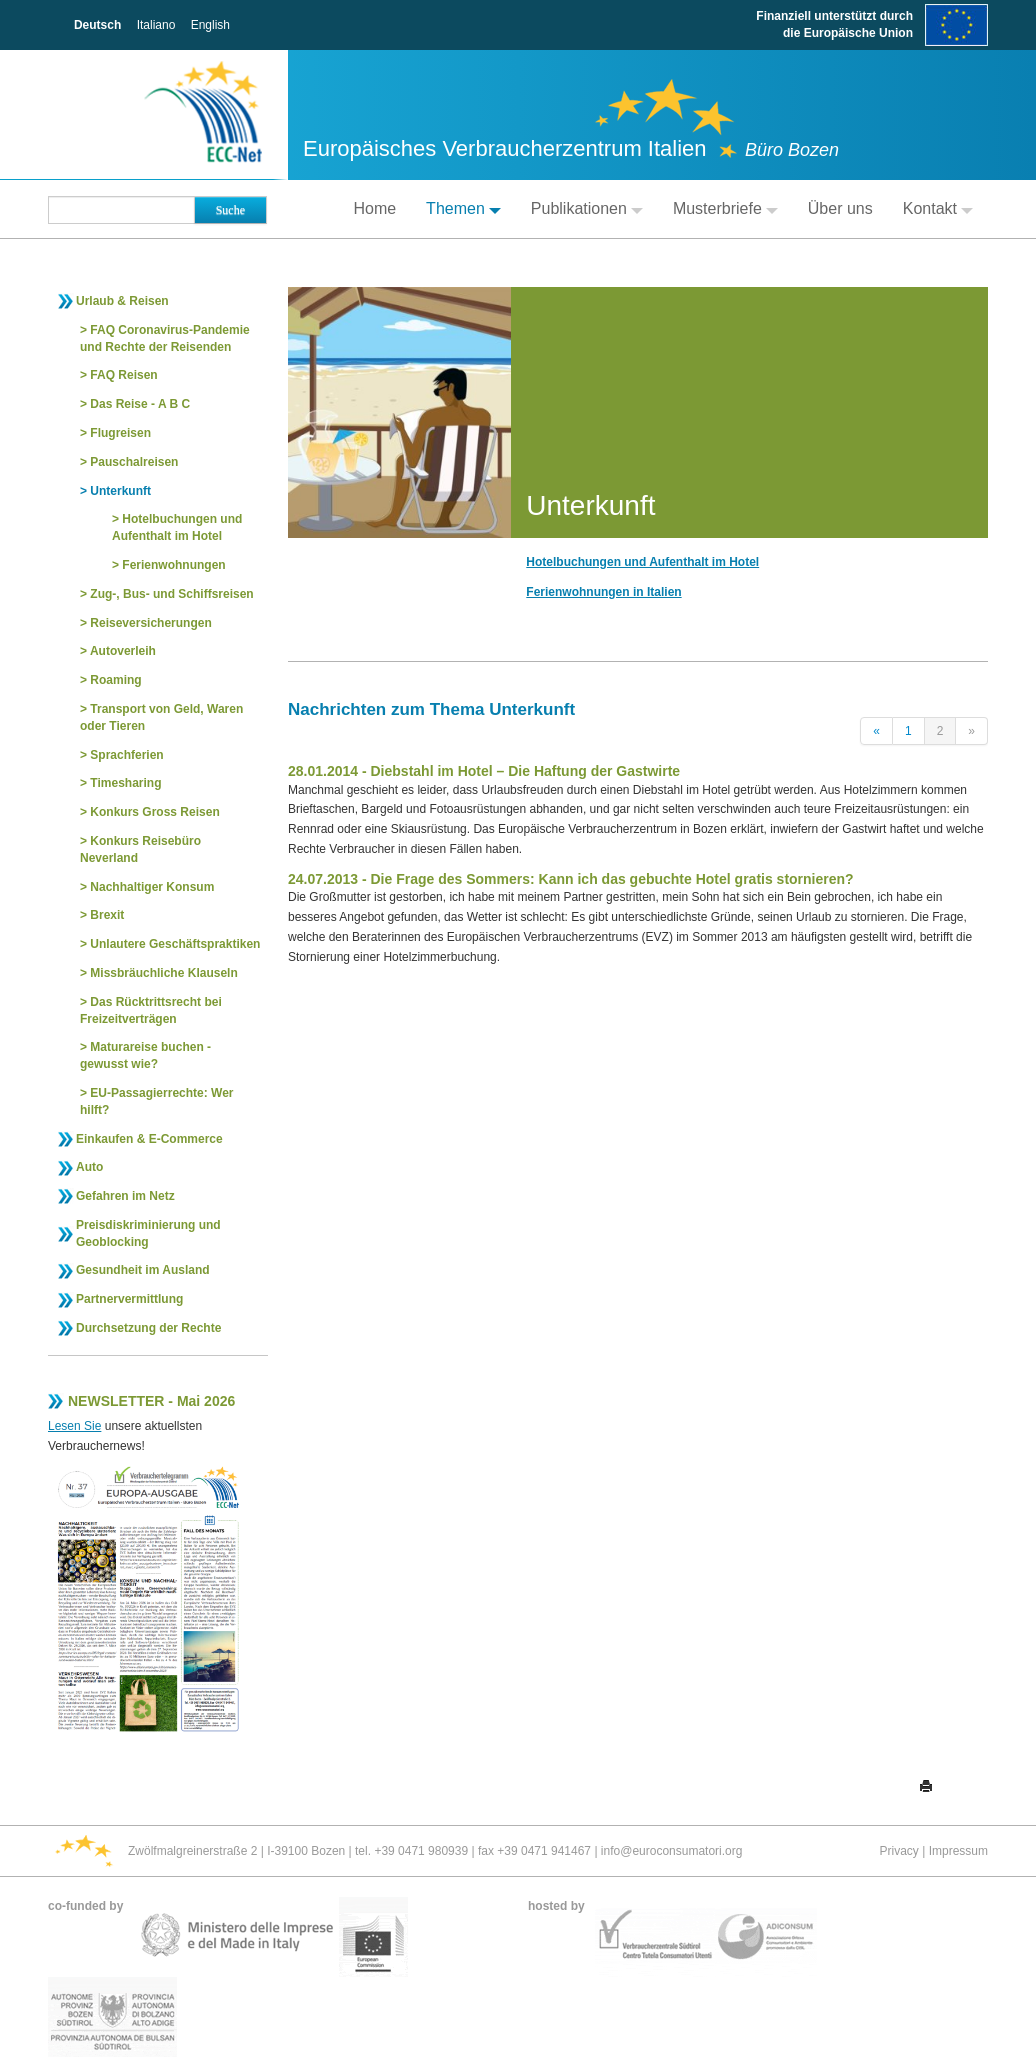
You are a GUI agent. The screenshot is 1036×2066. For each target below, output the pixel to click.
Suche (230, 210)
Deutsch (97, 25)
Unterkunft (120, 491)
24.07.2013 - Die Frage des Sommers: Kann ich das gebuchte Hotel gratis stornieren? (571, 879)
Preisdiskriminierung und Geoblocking (148, 1233)
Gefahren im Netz (125, 1196)
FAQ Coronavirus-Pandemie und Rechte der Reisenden (165, 338)
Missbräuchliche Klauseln (163, 973)
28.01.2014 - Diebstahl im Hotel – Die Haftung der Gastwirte (484, 771)
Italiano (156, 25)
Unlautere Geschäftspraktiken (175, 944)
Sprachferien (126, 755)
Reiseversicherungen (150, 623)
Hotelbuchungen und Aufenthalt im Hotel (177, 527)
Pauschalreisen (134, 462)
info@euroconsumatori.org (672, 1851)
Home (374, 208)
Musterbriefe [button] (725, 208)
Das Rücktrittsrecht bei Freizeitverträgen (151, 1010)
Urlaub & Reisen (122, 301)
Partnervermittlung (129, 1299)
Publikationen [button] (587, 208)
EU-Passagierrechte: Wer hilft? (157, 1101)
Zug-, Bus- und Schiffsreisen (171, 594)
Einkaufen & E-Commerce (149, 1139)
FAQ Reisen (123, 375)
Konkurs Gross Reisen (154, 812)
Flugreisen (120, 433)
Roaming (115, 680)
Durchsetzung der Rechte (148, 1328)
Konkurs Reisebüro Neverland (140, 849)
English (210, 25)
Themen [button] (463, 208)
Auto (89, 1167)
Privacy (899, 1851)
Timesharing (125, 783)
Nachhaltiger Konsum (152, 887)
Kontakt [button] (938, 208)
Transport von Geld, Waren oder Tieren (161, 717)
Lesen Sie (74, 1426)
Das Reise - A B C (140, 404)
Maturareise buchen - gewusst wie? (145, 1055)
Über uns (840, 208)
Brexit (107, 915)
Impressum (958, 1851)
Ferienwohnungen (173, 565)
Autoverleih (123, 651)
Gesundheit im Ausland (143, 1270)
